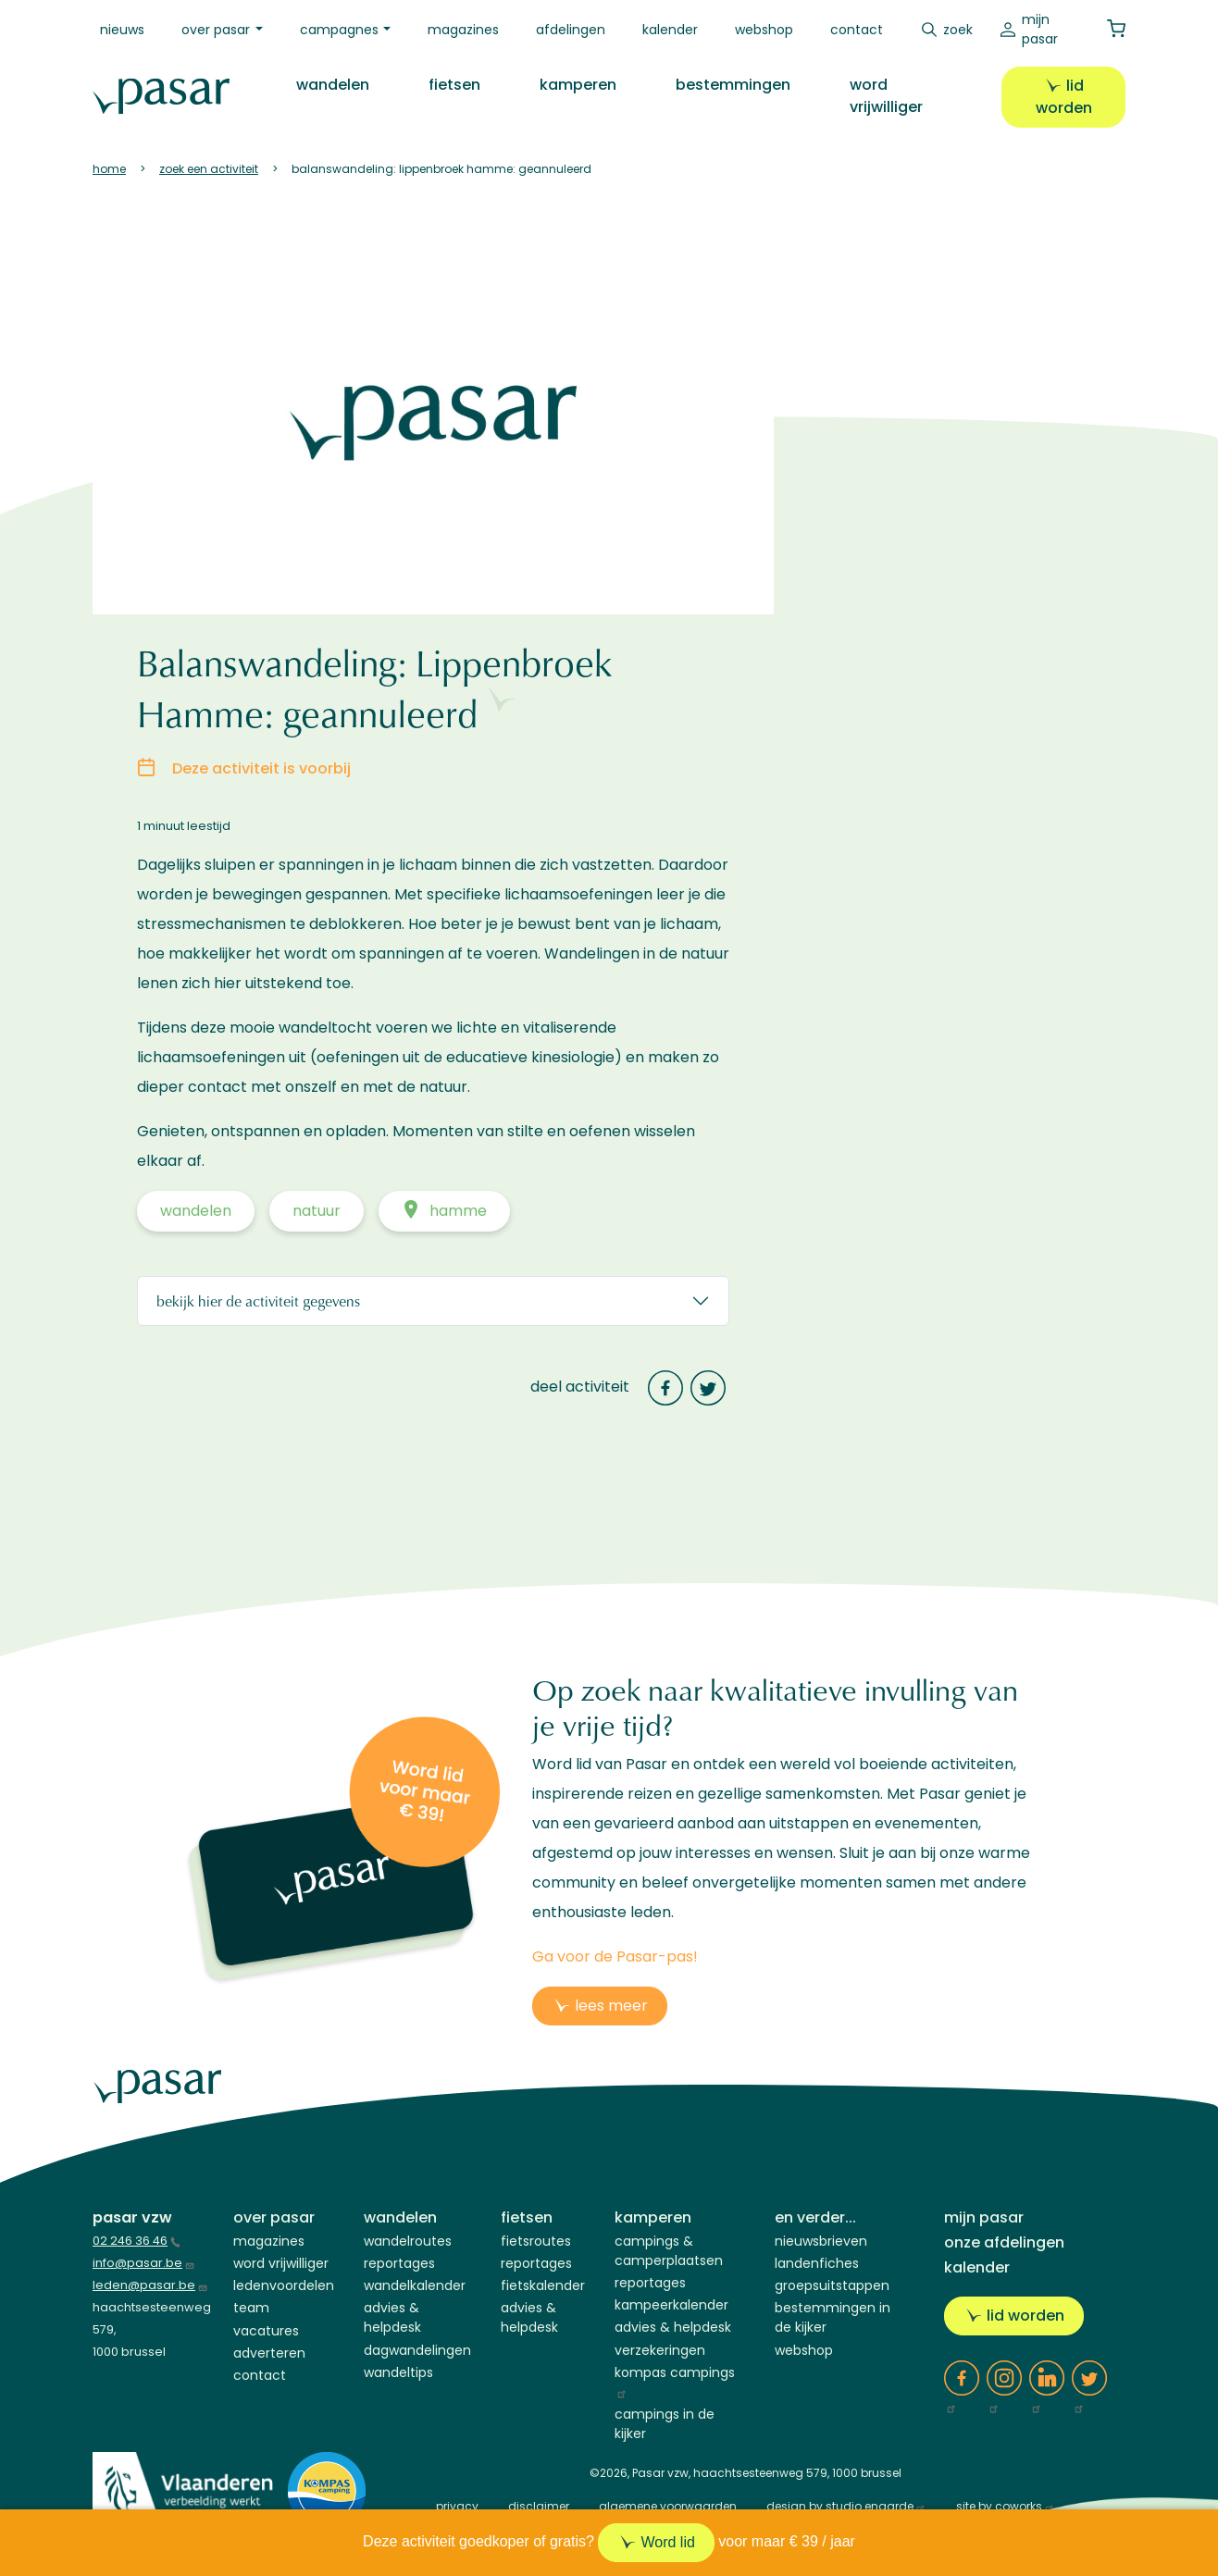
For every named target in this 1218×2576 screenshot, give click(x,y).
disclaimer (538, 2506)
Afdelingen (570, 29)
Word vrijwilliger (886, 96)
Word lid (667, 2542)
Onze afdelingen (1004, 2242)
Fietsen (454, 84)
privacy (457, 2506)
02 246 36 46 (136, 2240)
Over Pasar (274, 2217)
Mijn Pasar (1040, 29)
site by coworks (1005, 2506)
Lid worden (1064, 96)
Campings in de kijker (665, 2424)
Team (251, 2307)
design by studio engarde (846, 2506)
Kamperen (578, 84)
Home (109, 169)
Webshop (764, 29)
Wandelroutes (408, 2241)
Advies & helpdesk (673, 2327)
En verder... (815, 2217)
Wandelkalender (415, 2285)
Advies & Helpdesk (392, 2317)
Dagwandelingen (417, 2350)
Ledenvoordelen (283, 2285)
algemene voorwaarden (668, 2506)
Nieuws (122, 29)
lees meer (611, 2005)
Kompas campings (675, 2381)
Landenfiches (817, 2263)
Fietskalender (543, 2285)
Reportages (399, 2263)
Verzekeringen (660, 2350)
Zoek (958, 29)
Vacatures (266, 2331)
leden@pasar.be (150, 2285)
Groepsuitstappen (832, 2285)
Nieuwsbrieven (821, 2241)
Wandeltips (398, 2372)
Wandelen (332, 84)
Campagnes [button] (339, 29)
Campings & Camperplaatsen (669, 2251)
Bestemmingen (733, 84)
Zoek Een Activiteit (208, 169)
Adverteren (269, 2353)
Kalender (670, 29)
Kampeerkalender (671, 2305)
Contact (856, 29)
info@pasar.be (144, 2263)
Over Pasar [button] (215, 29)
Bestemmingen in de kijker (832, 2317)
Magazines (463, 29)
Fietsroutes (536, 2241)
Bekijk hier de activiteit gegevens (258, 1300)
